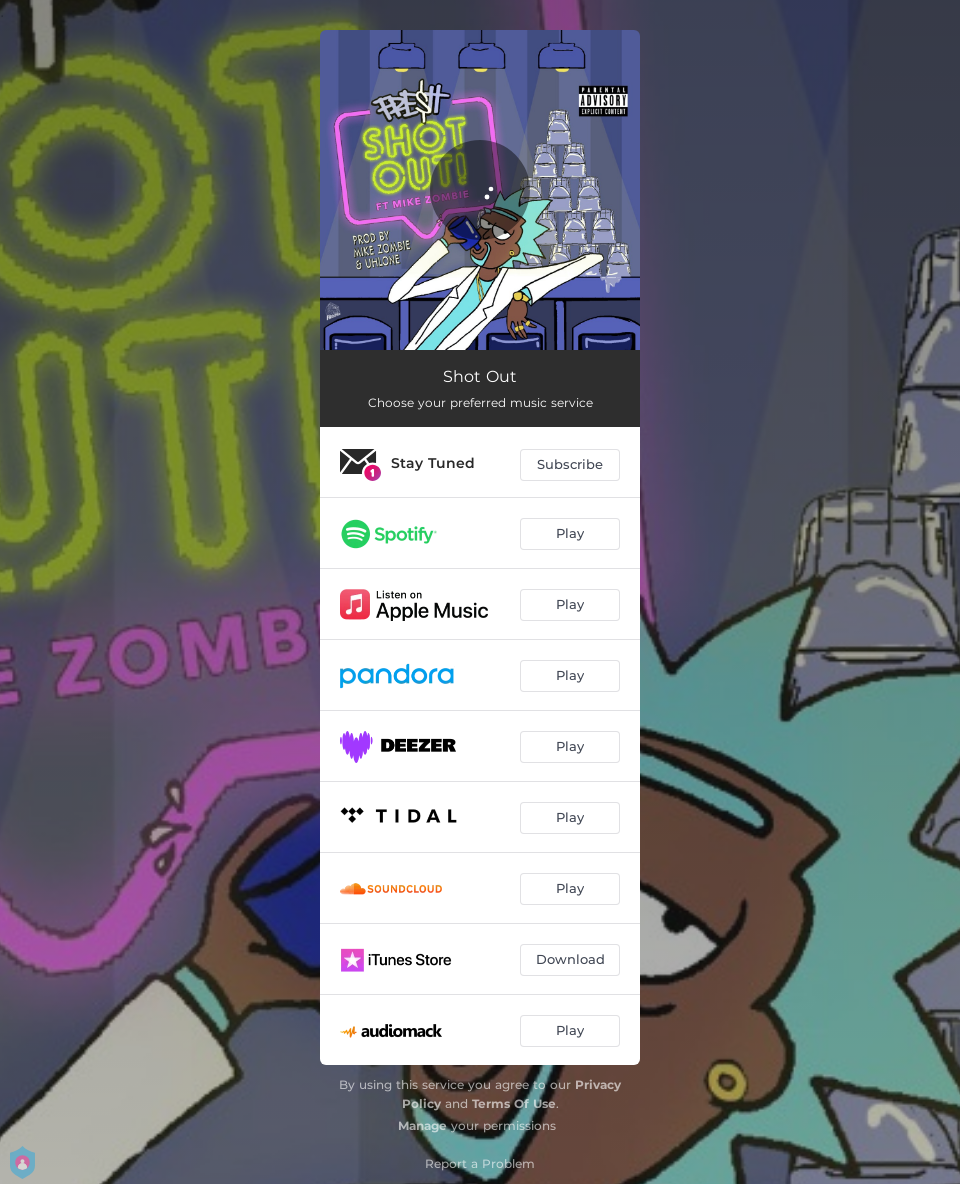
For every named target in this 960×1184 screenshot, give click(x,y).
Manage (422, 1125)
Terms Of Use (514, 1103)
